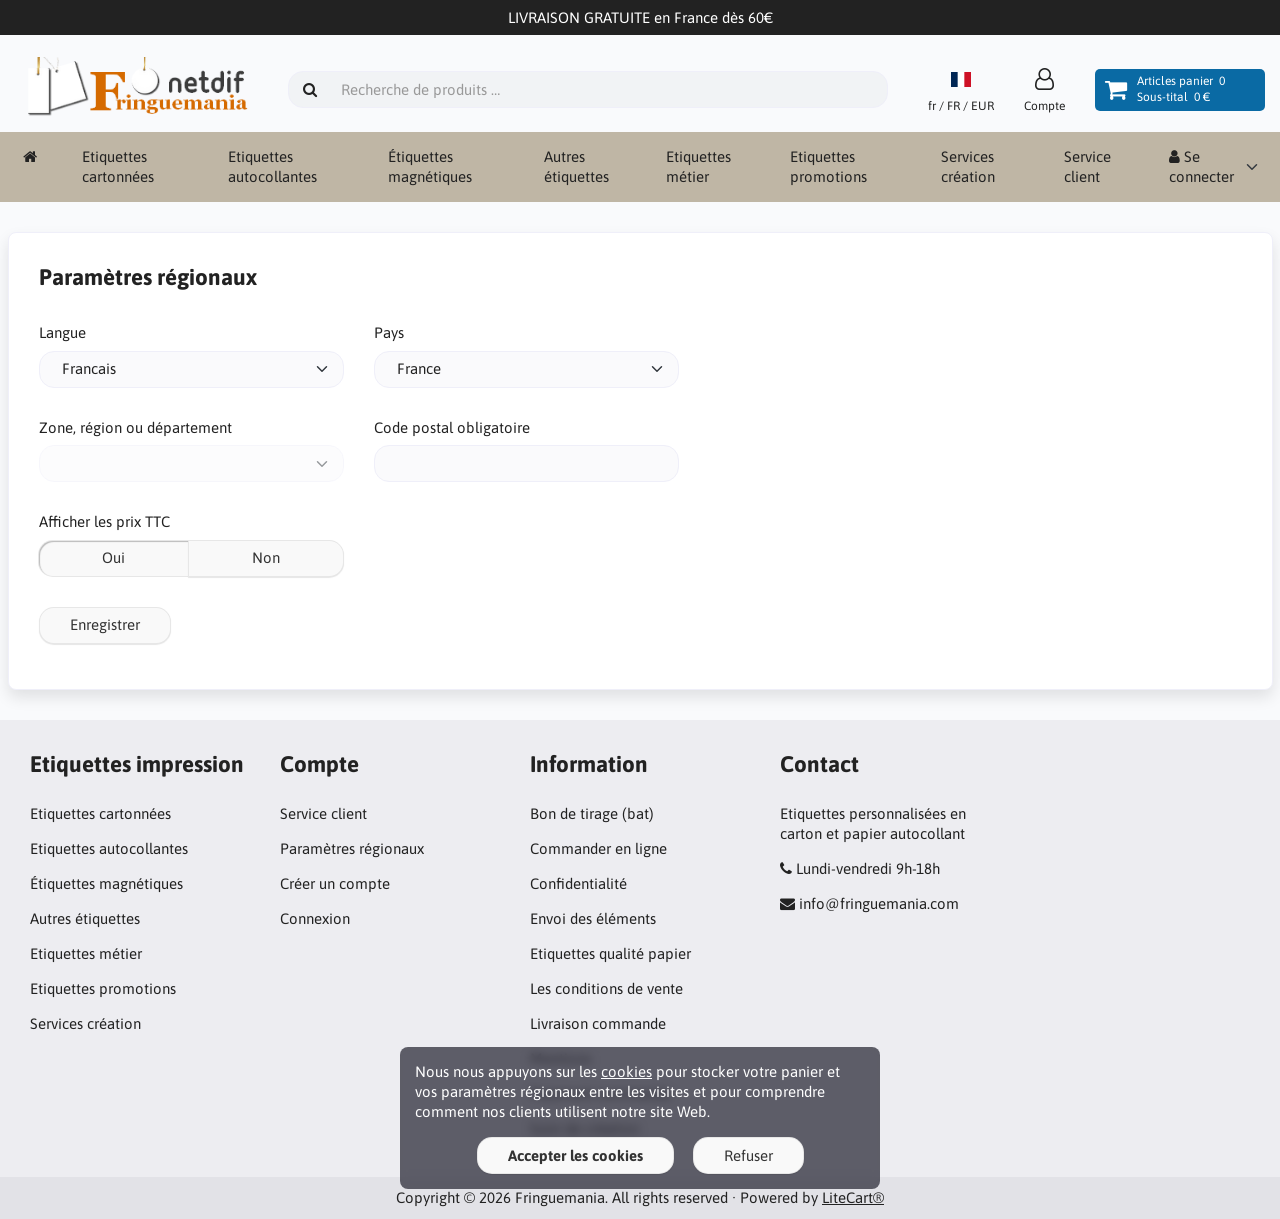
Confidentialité (578, 883)
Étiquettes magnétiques (430, 166)
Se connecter (1201, 166)
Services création (968, 166)
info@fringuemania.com (879, 903)
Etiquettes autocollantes (272, 166)
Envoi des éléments (593, 918)
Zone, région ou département (135, 427)
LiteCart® (853, 1197)
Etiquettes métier (698, 166)
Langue (62, 332)
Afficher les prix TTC (104, 521)
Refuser (748, 1155)
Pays (389, 332)
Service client (1087, 166)
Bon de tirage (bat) (592, 813)
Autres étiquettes (576, 166)
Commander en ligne (598, 848)
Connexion (315, 918)
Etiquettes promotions (828, 166)
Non (266, 557)
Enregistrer (105, 624)
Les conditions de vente (606, 988)
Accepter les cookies (575, 1155)
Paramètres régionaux (352, 848)
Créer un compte (335, 883)
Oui (113, 557)
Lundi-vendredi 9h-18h (868, 868)
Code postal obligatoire (452, 427)
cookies (626, 1071)
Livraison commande (598, 1023)
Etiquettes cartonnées (118, 166)
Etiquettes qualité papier (610, 953)
